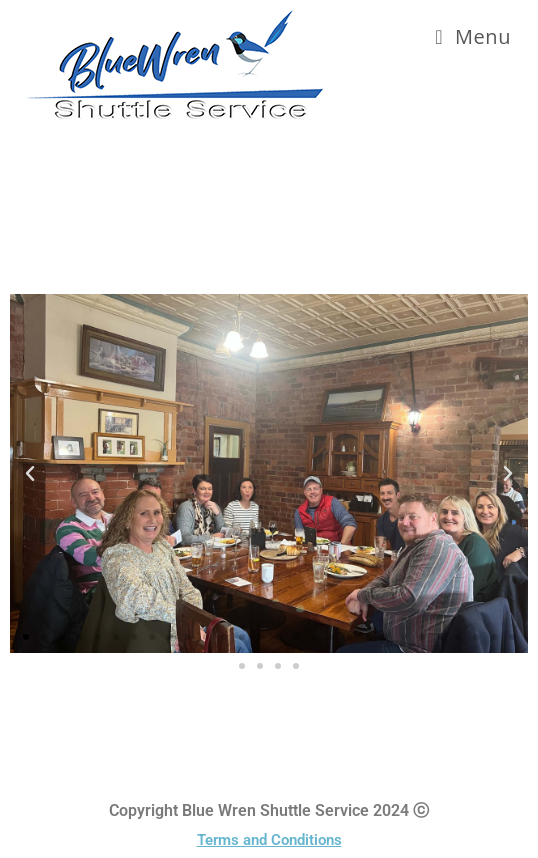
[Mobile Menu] (473, 36)
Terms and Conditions (269, 840)
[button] (30, 474)
